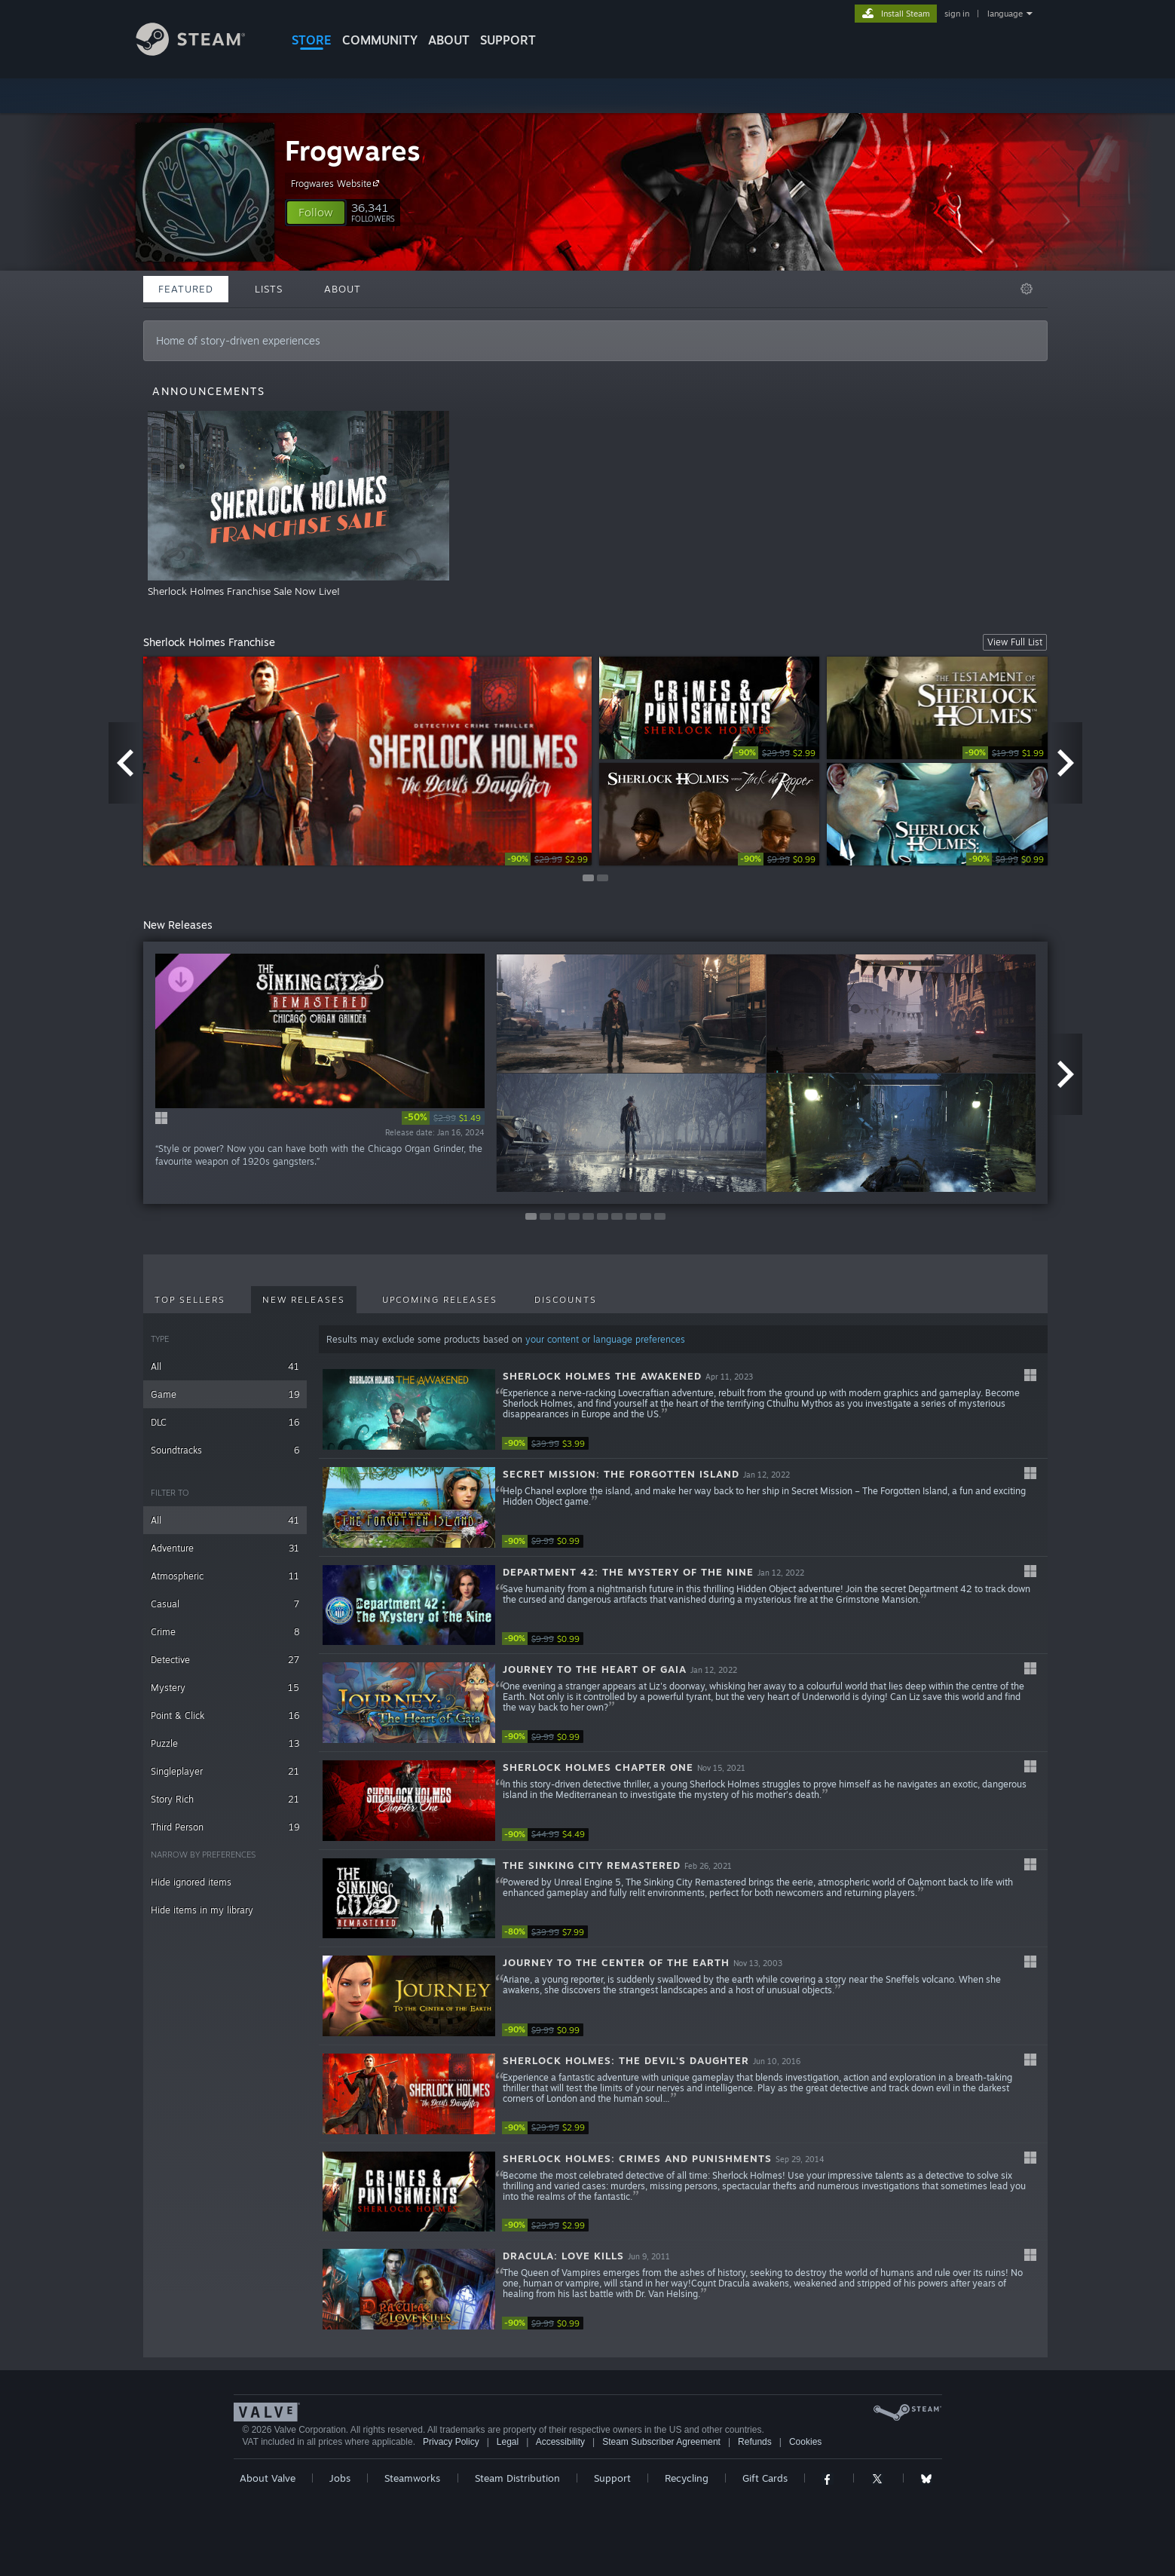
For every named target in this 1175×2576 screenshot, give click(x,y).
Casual (225, 1603)
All (225, 1366)
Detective (225, 1659)
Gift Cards (765, 2478)
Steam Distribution (517, 2478)
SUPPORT (508, 39)
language (1005, 13)
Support (612, 2478)
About (449, 39)
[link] (548, 859)
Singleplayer (225, 1771)
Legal (508, 2442)
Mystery (225, 1687)
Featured (185, 289)
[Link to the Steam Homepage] (202, 51)
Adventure (225, 1548)
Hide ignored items (191, 1882)
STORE (312, 39)
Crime (225, 1631)
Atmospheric (225, 1576)
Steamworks (412, 2478)
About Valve (267, 2478)
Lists (269, 289)
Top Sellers (190, 1299)
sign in (956, 13)
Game (225, 1394)
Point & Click (225, 1715)
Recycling (686, 2478)
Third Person (225, 1827)
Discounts (565, 1299)
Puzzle (225, 1743)
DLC (225, 1422)
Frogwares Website (337, 183)
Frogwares (353, 150)
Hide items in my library (202, 1910)
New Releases (303, 1299)
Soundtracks (225, 1450)
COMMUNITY (380, 39)
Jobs (339, 2478)
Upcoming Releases (439, 1299)
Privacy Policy (451, 2442)
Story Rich (225, 1799)
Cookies (805, 2442)
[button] (316, 212)
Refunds (755, 2442)
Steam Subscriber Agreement (661, 2442)
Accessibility (560, 2442)
